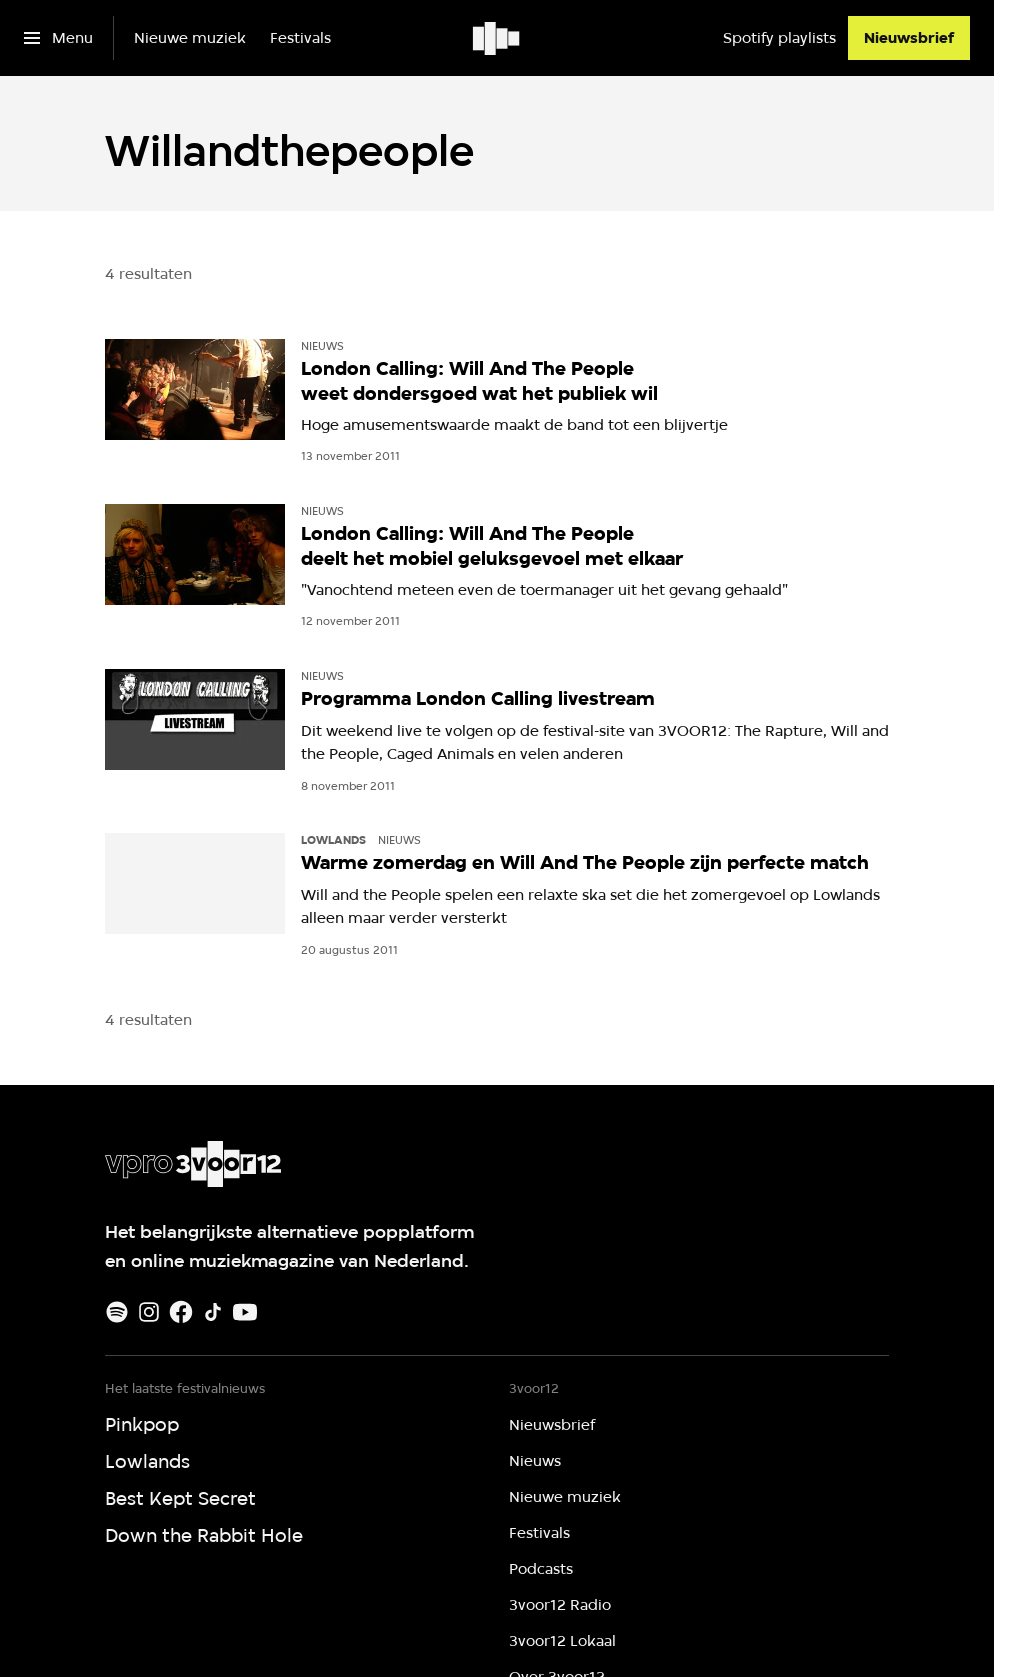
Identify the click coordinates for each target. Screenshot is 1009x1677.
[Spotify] (117, 1312)
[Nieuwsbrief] (909, 38)
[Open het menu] (58, 38)
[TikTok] (213, 1312)
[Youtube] (245, 1312)
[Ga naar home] (497, 38)
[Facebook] (181, 1312)
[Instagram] (149, 1312)
